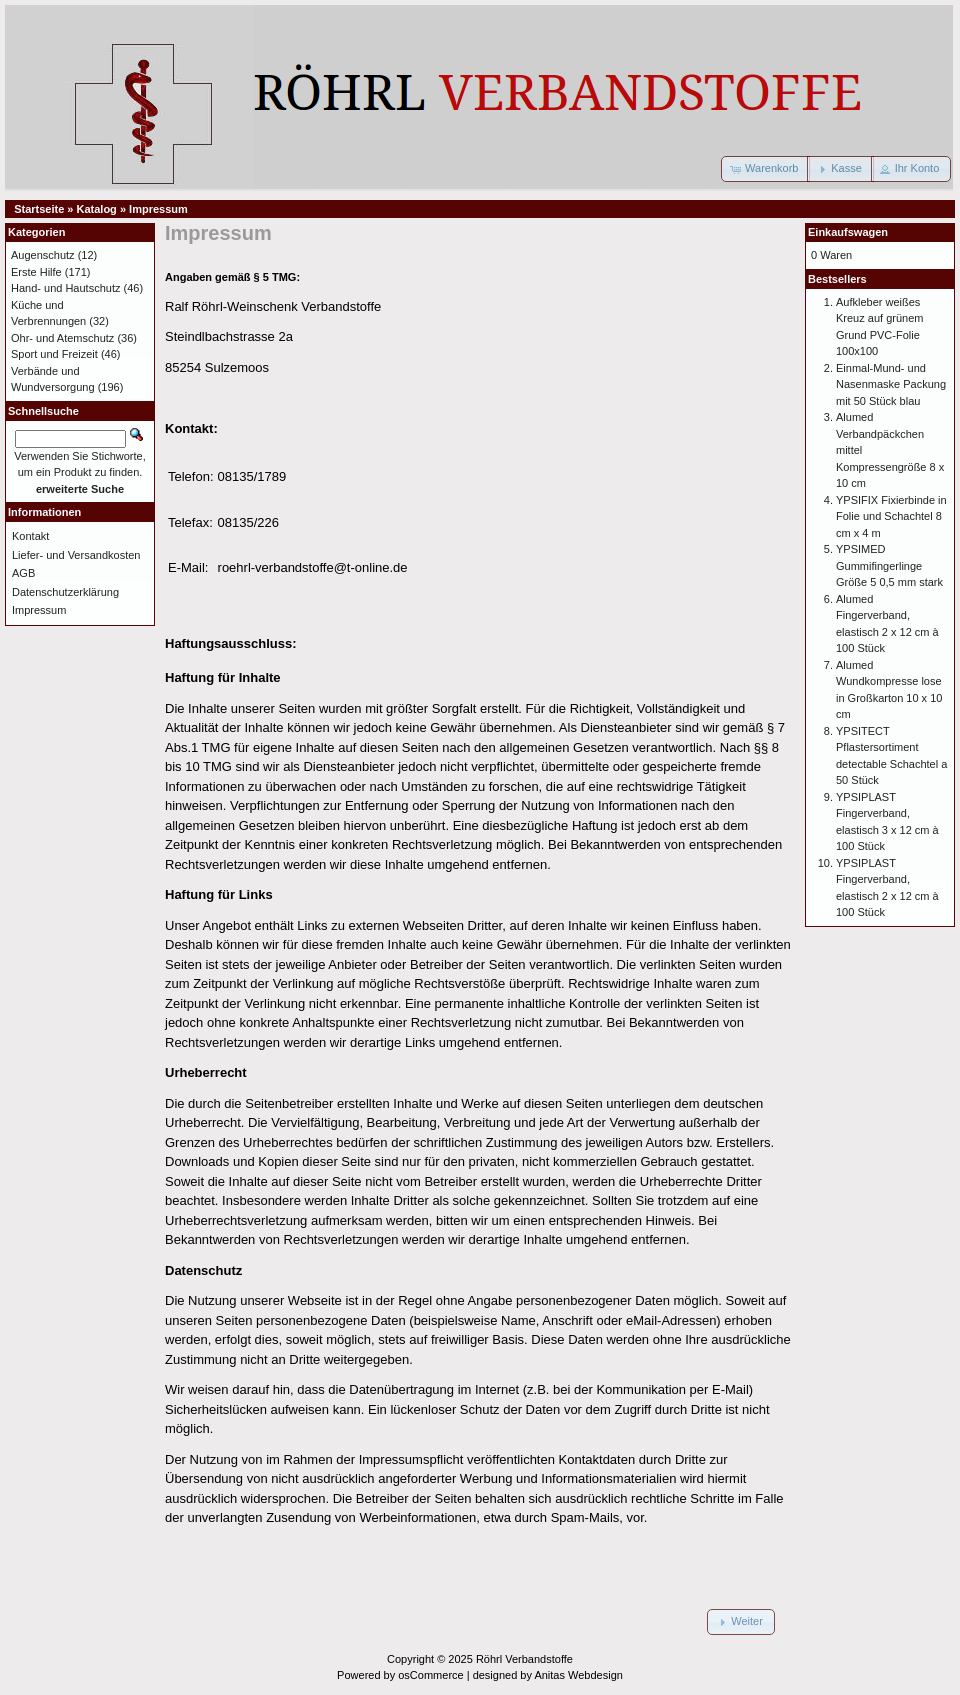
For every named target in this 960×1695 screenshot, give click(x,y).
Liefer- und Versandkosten (76, 555)
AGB (23, 573)
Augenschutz (43, 255)
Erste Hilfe (36, 272)
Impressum (158, 209)
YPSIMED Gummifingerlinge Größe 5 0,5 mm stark (889, 565)
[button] (765, 169)
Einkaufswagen (848, 232)
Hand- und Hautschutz (65, 288)
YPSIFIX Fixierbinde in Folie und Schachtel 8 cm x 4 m (891, 516)
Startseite (39, 209)
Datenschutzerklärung (65, 592)
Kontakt (30, 536)
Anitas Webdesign (578, 1675)
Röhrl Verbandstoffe (524, 1659)
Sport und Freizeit (54, 354)
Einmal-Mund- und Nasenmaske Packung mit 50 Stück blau (891, 384)
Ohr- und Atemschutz (62, 338)
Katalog (97, 209)
